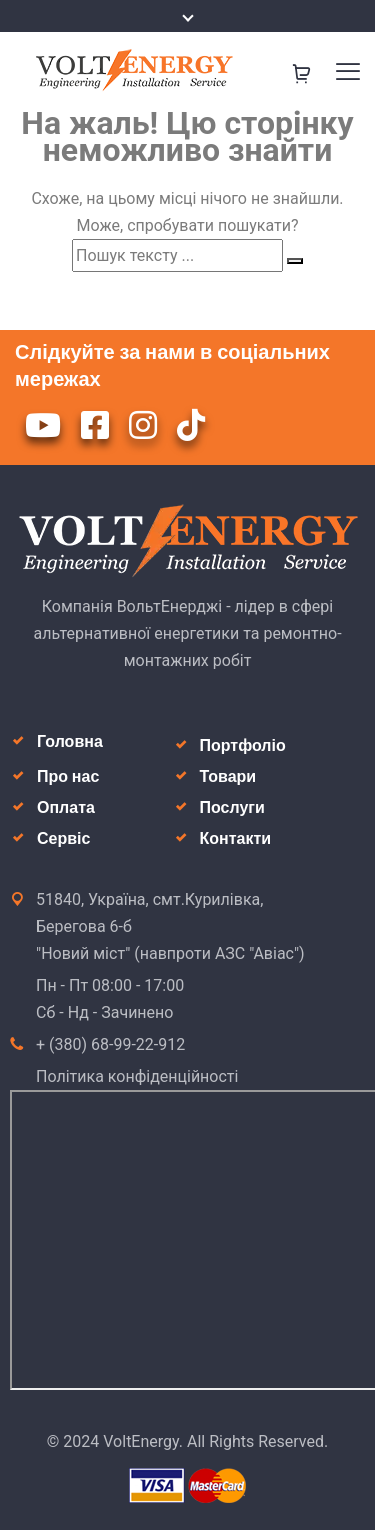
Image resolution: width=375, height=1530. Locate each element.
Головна (70, 741)
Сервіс (63, 838)
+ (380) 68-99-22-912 (110, 1044)
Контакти (236, 838)
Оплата (66, 807)
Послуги (232, 807)
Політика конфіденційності (137, 1076)
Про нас (68, 776)
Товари (228, 776)
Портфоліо (243, 745)
